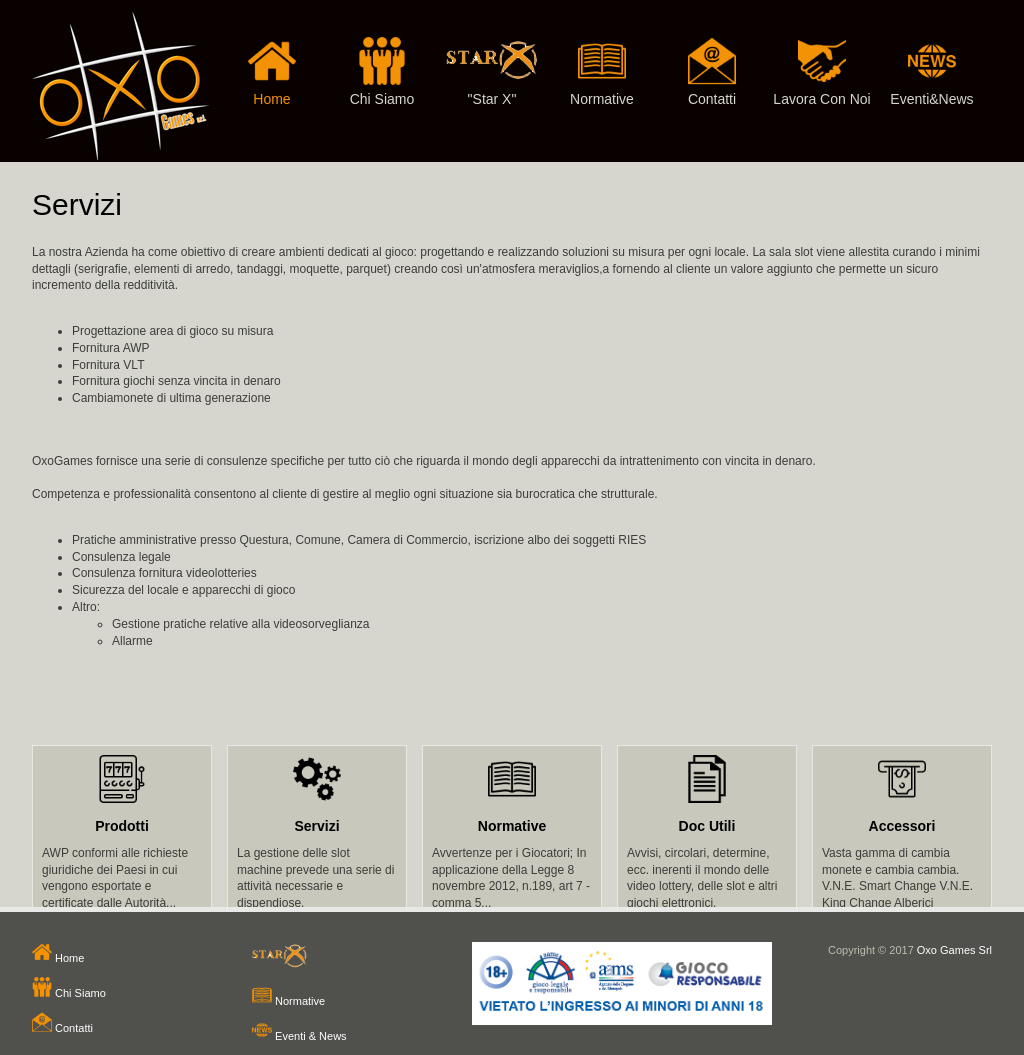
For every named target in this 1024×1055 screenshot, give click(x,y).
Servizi (316, 826)
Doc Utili (707, 826)
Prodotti (122, 826)
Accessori (902, 826)
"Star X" (492, 52)
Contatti (712, 52)
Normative (602, 52)
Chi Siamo (382, 52)
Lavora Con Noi (822, 52)
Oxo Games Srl (954, 950)
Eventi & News (299, 1036)
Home (272, 52)
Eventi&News (932, 52)
